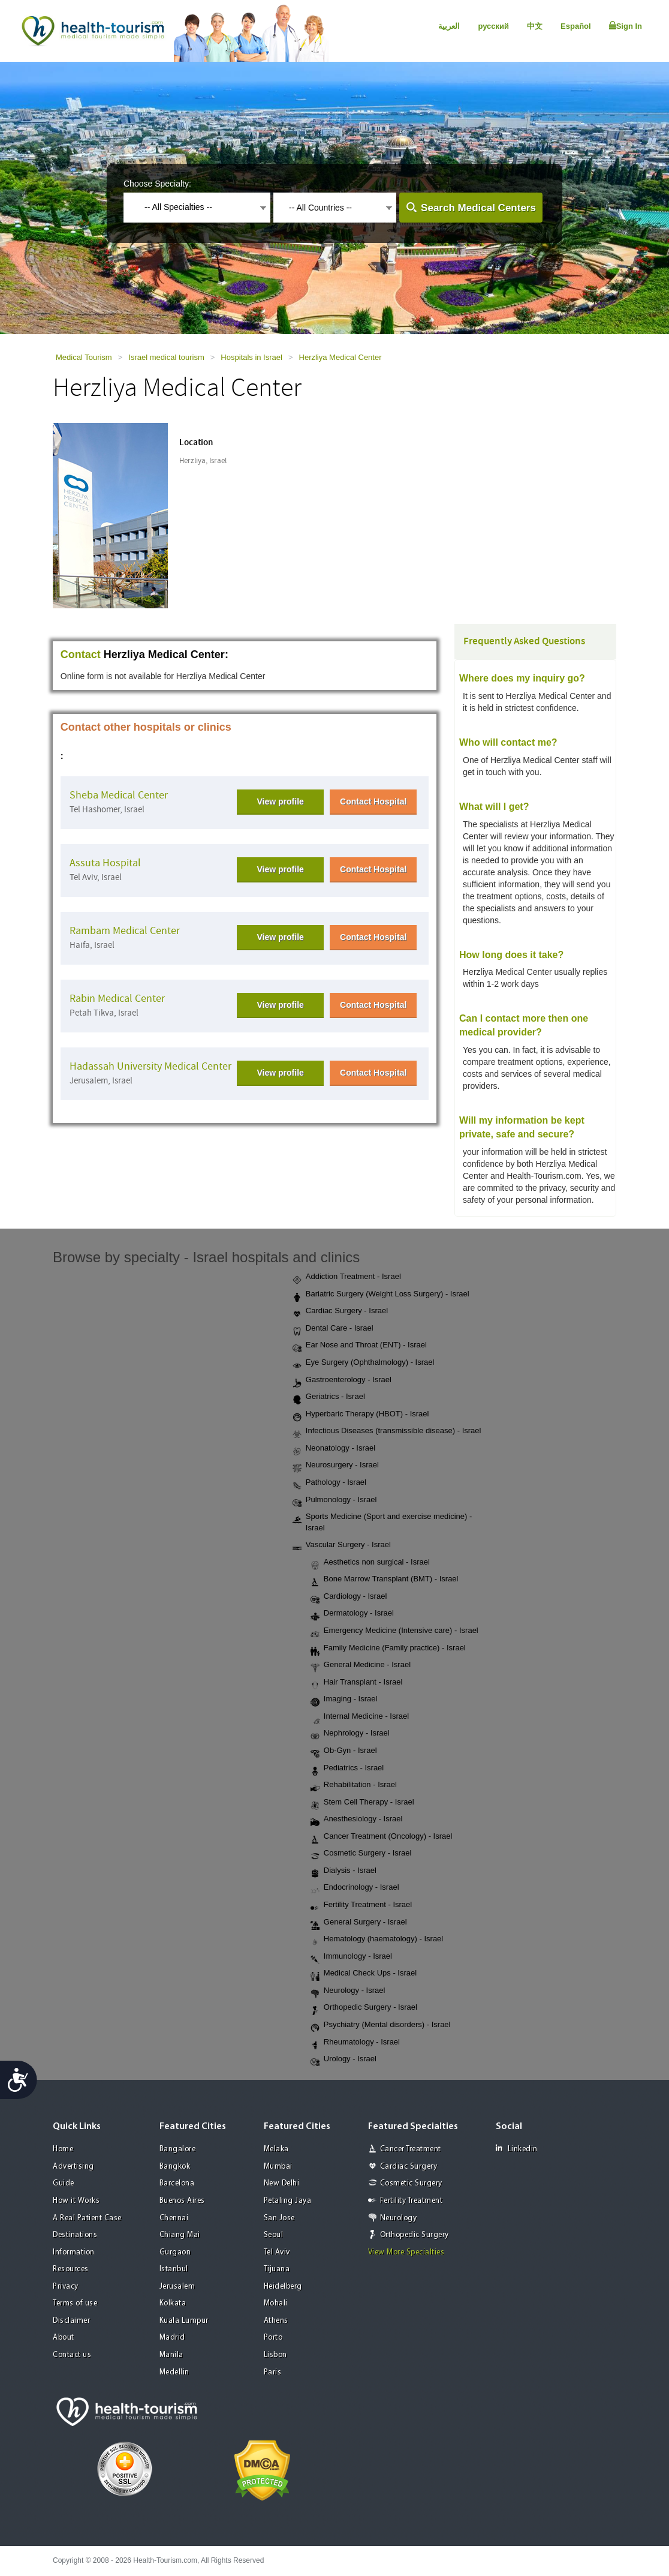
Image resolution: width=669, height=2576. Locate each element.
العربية (449, 26)
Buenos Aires (182, 2201)
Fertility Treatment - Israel (361, 1905)
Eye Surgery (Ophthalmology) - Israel (364, 1363)
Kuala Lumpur (184, 2321)
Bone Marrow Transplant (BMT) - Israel (385, 1579)
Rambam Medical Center (125, 931)
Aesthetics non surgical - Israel (370, 1562)
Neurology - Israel (348, 1991)
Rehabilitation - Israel (354, 1785)
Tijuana (277, 2269)
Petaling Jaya (288, 2201)
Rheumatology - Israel (355, 2042)
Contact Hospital (373, 801)
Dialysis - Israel (343, 1871)
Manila (171, 2355)
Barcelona (177, 2183)
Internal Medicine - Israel (360, 1717)
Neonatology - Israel (334, 1448)
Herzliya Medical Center (340, 357)
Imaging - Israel (344, 1699)
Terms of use (75, 2303)
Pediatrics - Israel (347, 1768)
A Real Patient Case (87, 2218)
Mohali (276, 2303)
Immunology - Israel (351, 1956)
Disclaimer (71, 2321)
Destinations (75, 2235)
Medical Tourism (84, 357)
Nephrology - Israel (350, 1733)
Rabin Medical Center (117, 998)
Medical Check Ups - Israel (364, 1973)
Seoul (274, 2235)
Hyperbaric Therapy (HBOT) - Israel (361, 1414)
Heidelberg (283, 2286)
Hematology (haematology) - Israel (377, 1939)
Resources (71, 2269)
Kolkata (172, 2303)
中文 (535, 26)
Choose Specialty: (157, 183)
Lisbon (275, 2355)
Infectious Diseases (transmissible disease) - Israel (387, 1431)
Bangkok (175, 2166)
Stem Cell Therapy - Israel (362, 1802)
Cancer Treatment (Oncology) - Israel (382, 1837)
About (63, 2337)
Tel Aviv (277, 2252)
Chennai (174, 2218)
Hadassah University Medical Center (150, 1066)
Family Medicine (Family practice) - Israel (388, 1648)
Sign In (625, 26)
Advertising (73, 2166)
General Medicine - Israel (361, 1665)
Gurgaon (175, 2252)
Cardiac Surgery (409, 2166)
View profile (280, 801)
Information (74, 2252)
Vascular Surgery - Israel (342, 1545)
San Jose (279, 2218)
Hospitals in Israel (251, 357)
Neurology (398, 2218)
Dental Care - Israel (333, 1328)
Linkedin (517, 2148)
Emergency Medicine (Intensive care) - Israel (394, 1631)
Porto (273, 2337)
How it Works (76, 2201)
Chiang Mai (179, 2235)
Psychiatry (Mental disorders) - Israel (381, 2025)
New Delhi (282, 2183)
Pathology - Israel (329, 1483)
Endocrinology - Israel (355, 1888)
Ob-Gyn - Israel (344, 1751)
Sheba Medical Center (119, 795)
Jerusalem (177, 2286)
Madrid (172, 2337)
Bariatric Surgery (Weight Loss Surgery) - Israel (381, 1294)
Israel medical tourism (166, 357)
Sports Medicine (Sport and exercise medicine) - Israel (382, 1522)
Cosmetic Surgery (411, 2183)
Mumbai (278, 2166)
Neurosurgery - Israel (336, 1465)
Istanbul (173, 2269)
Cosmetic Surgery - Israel (361, 1853)
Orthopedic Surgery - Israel (364, 2007)
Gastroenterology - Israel (342, 1380)
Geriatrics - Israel (329, 1397)
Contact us (72, 2355)
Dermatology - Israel (352, 1613)
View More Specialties (406, 2252)
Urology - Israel (343, 2059)
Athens (276, 2321)
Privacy (66, 2286)
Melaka (276, 2149)
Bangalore (177, 2149)
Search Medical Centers (478, 208)
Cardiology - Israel (349, 1597)
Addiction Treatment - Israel (347, 1277)
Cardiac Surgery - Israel (340, 1311)
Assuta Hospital (105, 863)
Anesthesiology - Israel (357, 1819)
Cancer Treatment (410, 2149)
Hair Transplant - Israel (357, 1682)
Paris (273, 2372)
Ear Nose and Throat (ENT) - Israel (360, 1345)
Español (575, 26)
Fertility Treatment (411, 2201)
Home (63, 2149)
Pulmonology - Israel (335, 1500)
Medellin (174, 2372)
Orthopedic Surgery (414, 2235)
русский (493, 26)
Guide (63, 2183)
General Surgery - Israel (359, 1922)
